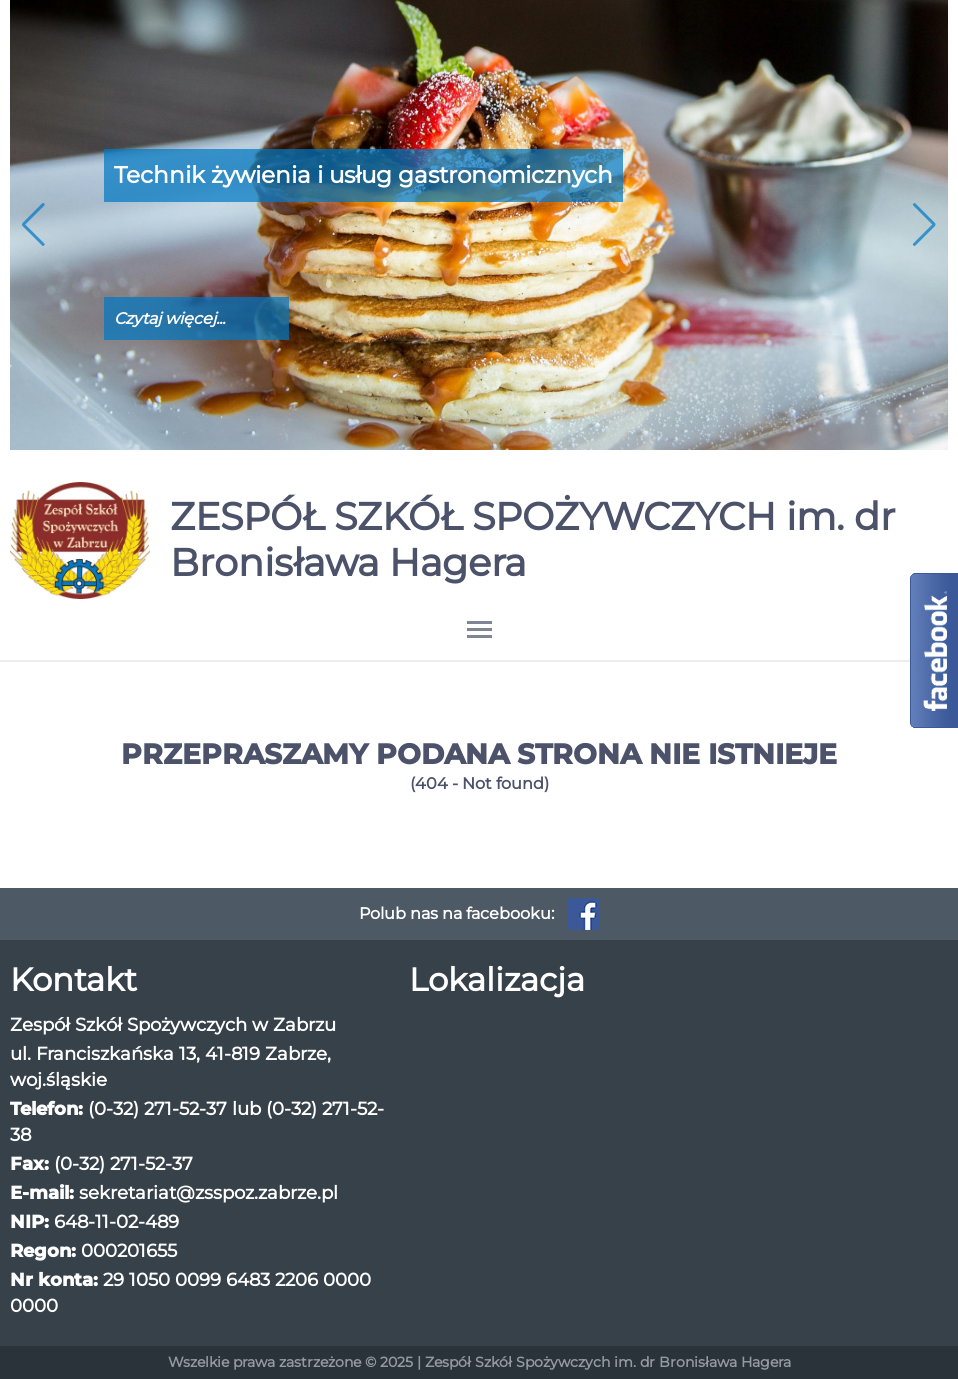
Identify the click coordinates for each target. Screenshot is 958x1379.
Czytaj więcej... (169, 318)
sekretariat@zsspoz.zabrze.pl (208, 1193)
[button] (924, 225)
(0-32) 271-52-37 (157, 1109)
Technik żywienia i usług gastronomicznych (363, 175)
